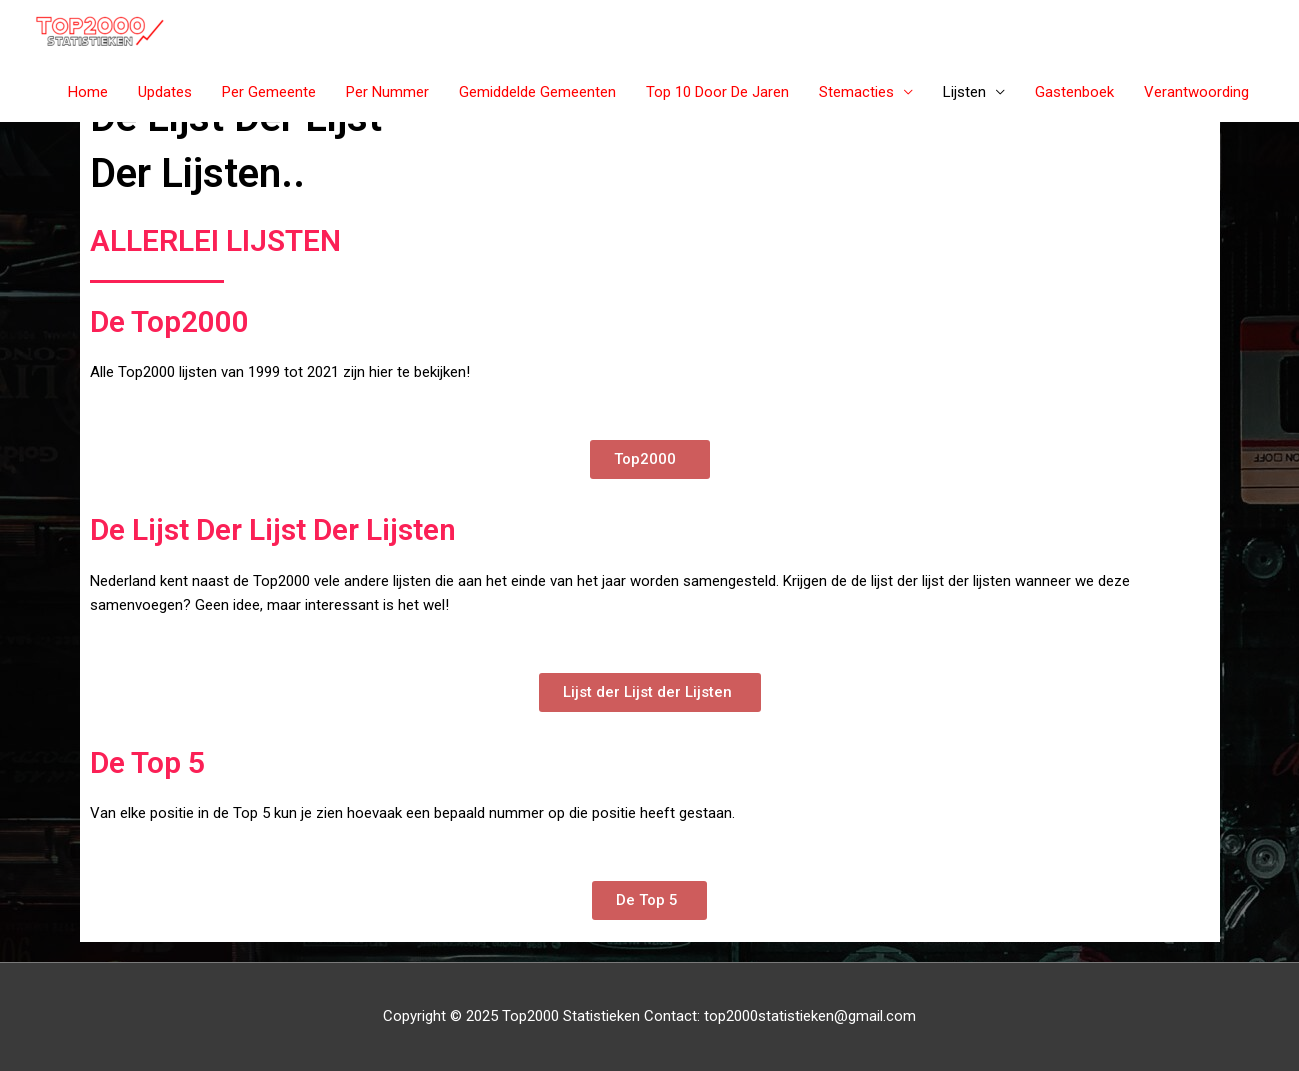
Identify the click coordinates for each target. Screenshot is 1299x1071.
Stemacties (856, 92)
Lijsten (964, 92)
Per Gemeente (269, 92)
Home (88, 92)
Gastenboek (1074, 92)
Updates (165, 92)
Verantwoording (1196, 92)
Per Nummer (387, 92)
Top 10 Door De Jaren (717, 92)
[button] (650, 459)
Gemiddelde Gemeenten (537, 92)
